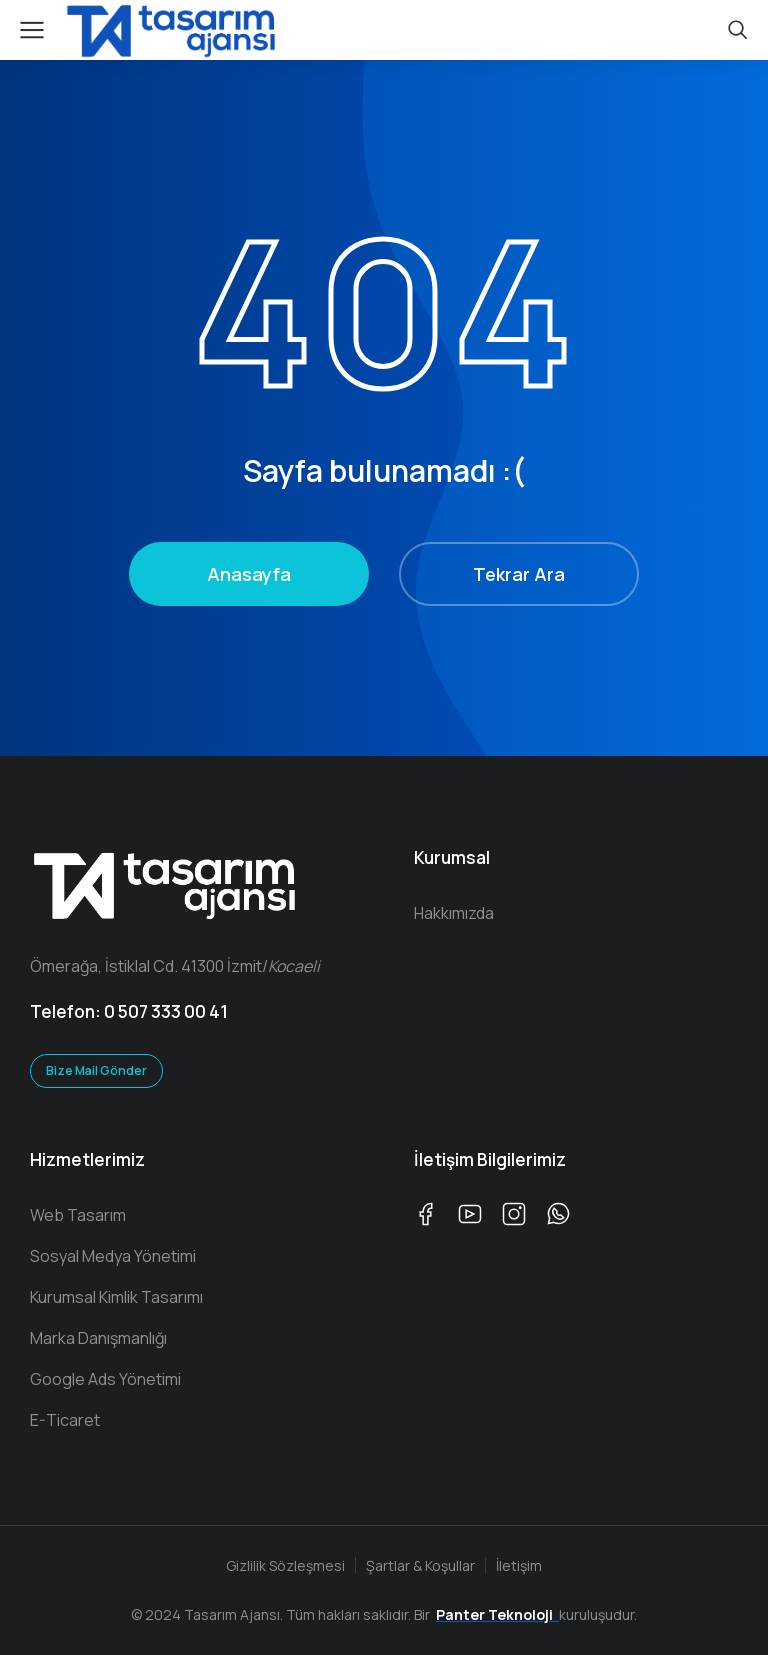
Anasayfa (249, 574)
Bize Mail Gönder (96, 1070)
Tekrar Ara (519, 574)
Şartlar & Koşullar (420, 1565)
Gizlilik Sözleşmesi (285, 1565)
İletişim (519, 1565)
